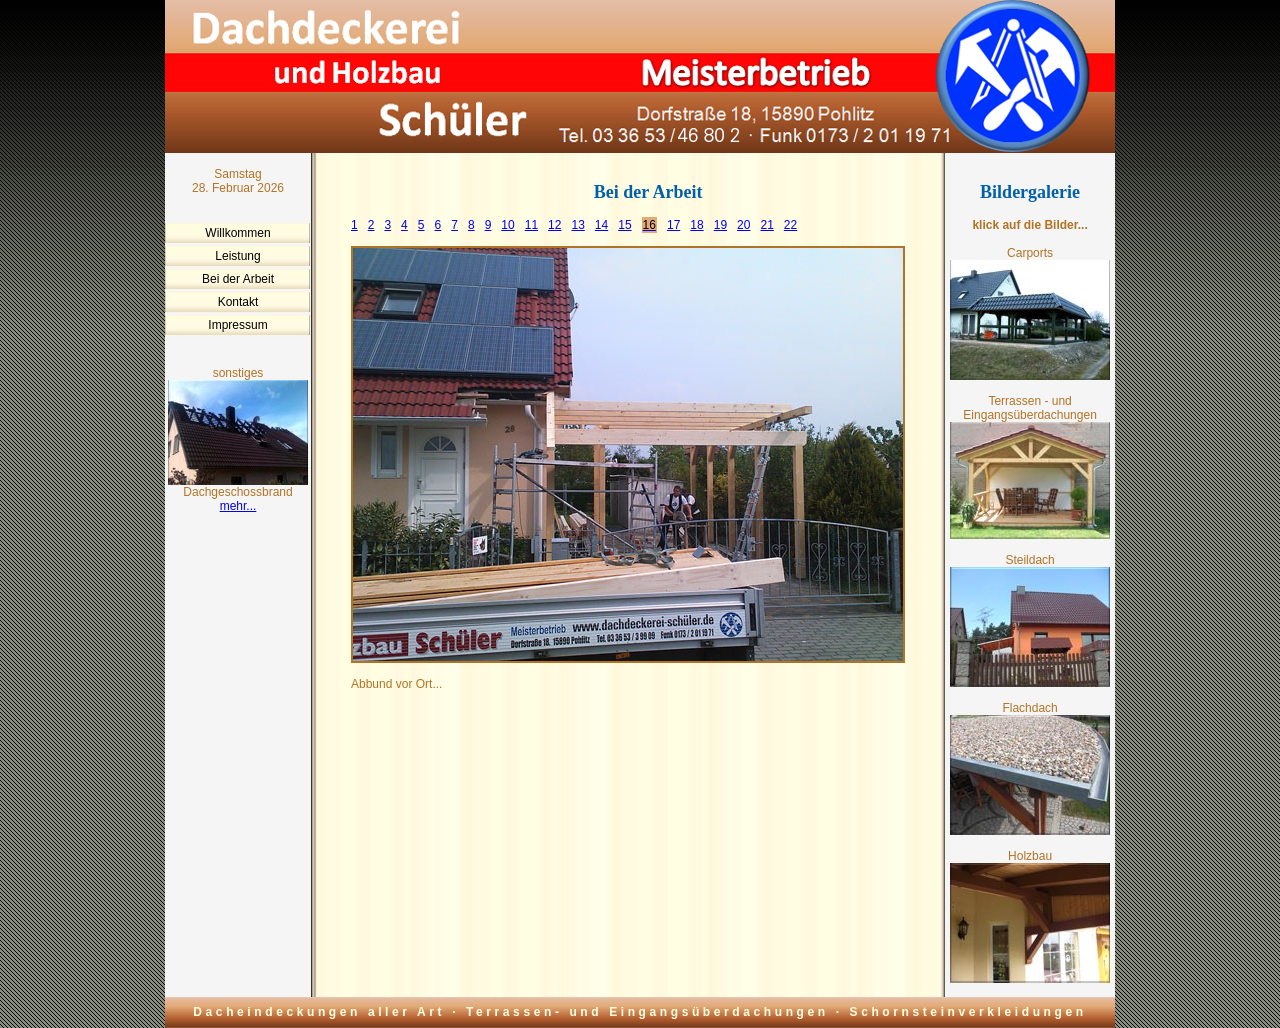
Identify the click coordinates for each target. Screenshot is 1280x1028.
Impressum (237, 325)
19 (720, 225)
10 (507, 225)
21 (766, 225)
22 (790, 225)
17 (673, 225)
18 (696, 225)
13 (577, 225)
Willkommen (237, 233)
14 (601, 225)
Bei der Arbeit (238, 279)
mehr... (238, 506)
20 (743, 225)
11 (531, 225)
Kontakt (238, 302)
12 (554, 225)
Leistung (237, 256)
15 (624, 225)
